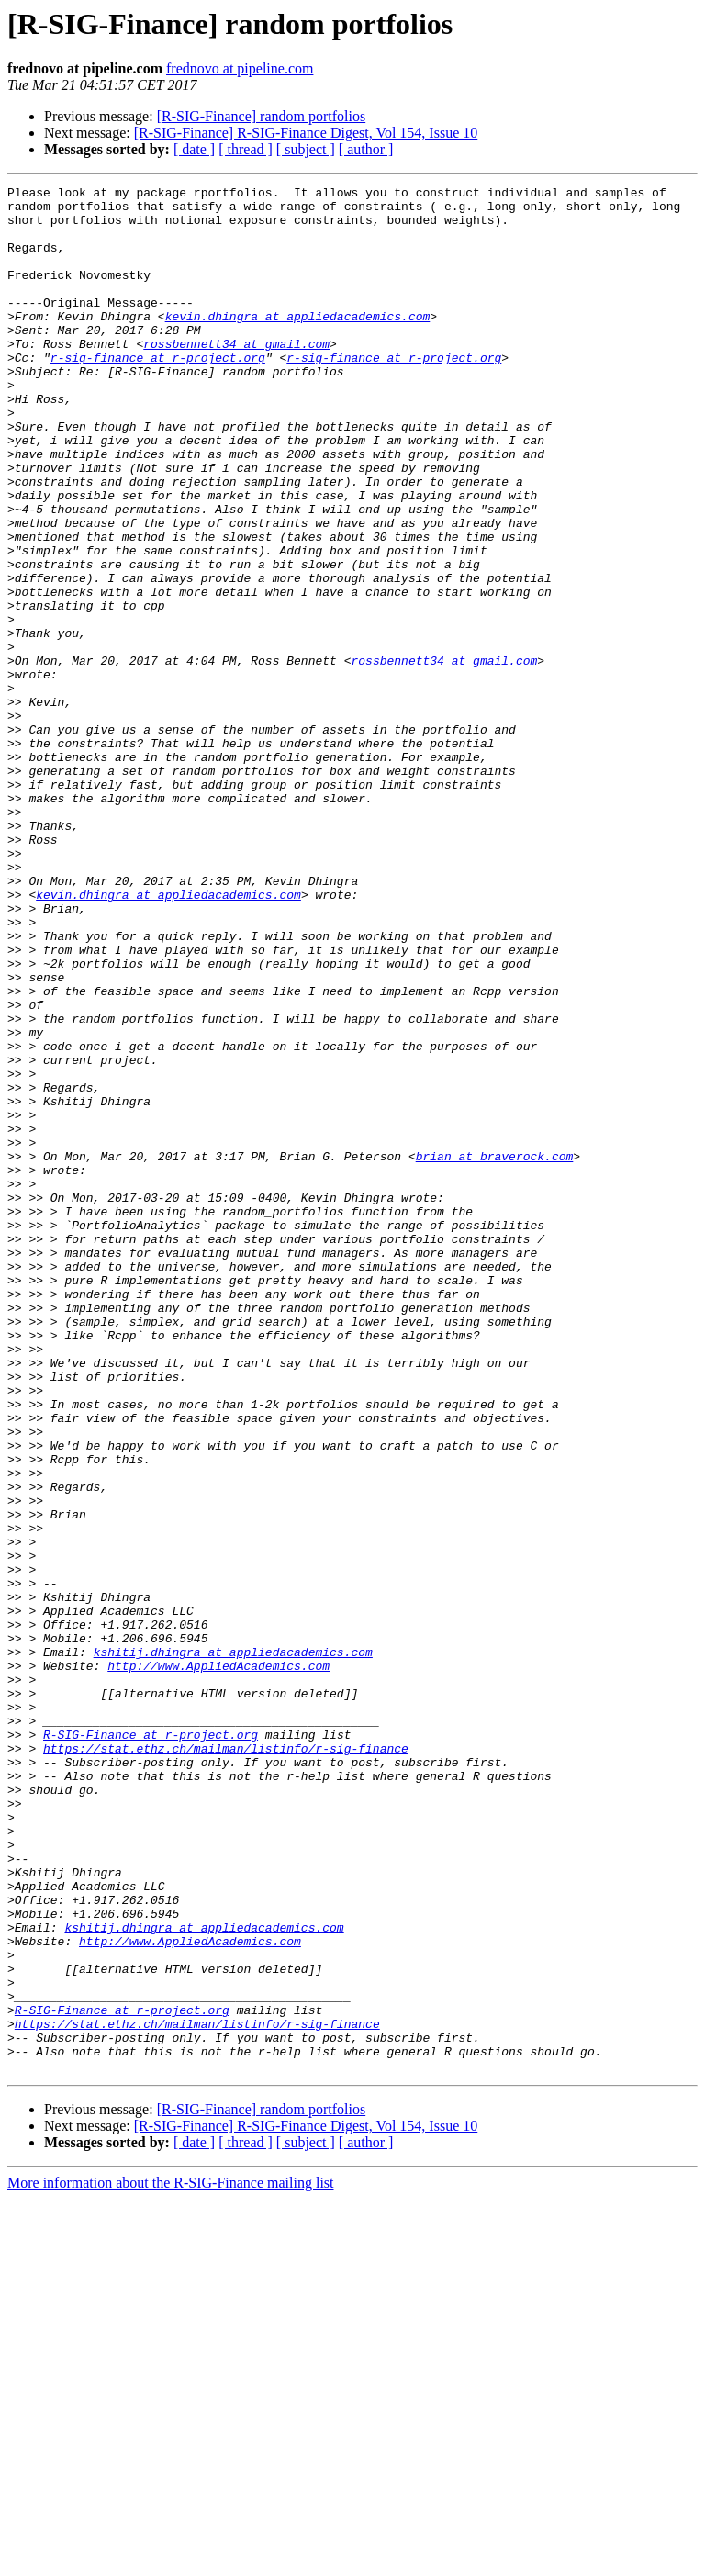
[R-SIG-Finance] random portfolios (261, 116)
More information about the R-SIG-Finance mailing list (170, 2560)
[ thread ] (245, 149)
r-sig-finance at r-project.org (157, 393)
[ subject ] (305, 149)
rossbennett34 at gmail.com (236, 376)
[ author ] (366, 149)
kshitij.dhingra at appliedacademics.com (233, 1946)
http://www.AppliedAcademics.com (218, 1962)
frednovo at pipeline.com (239, 68)
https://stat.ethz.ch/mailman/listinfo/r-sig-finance (225, 2062)
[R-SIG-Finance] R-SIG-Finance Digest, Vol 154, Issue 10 (305, 132)
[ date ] (194, 149)
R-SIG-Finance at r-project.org (150, 2045)
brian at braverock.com (495, 1351)
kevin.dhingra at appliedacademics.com (298, 343)
